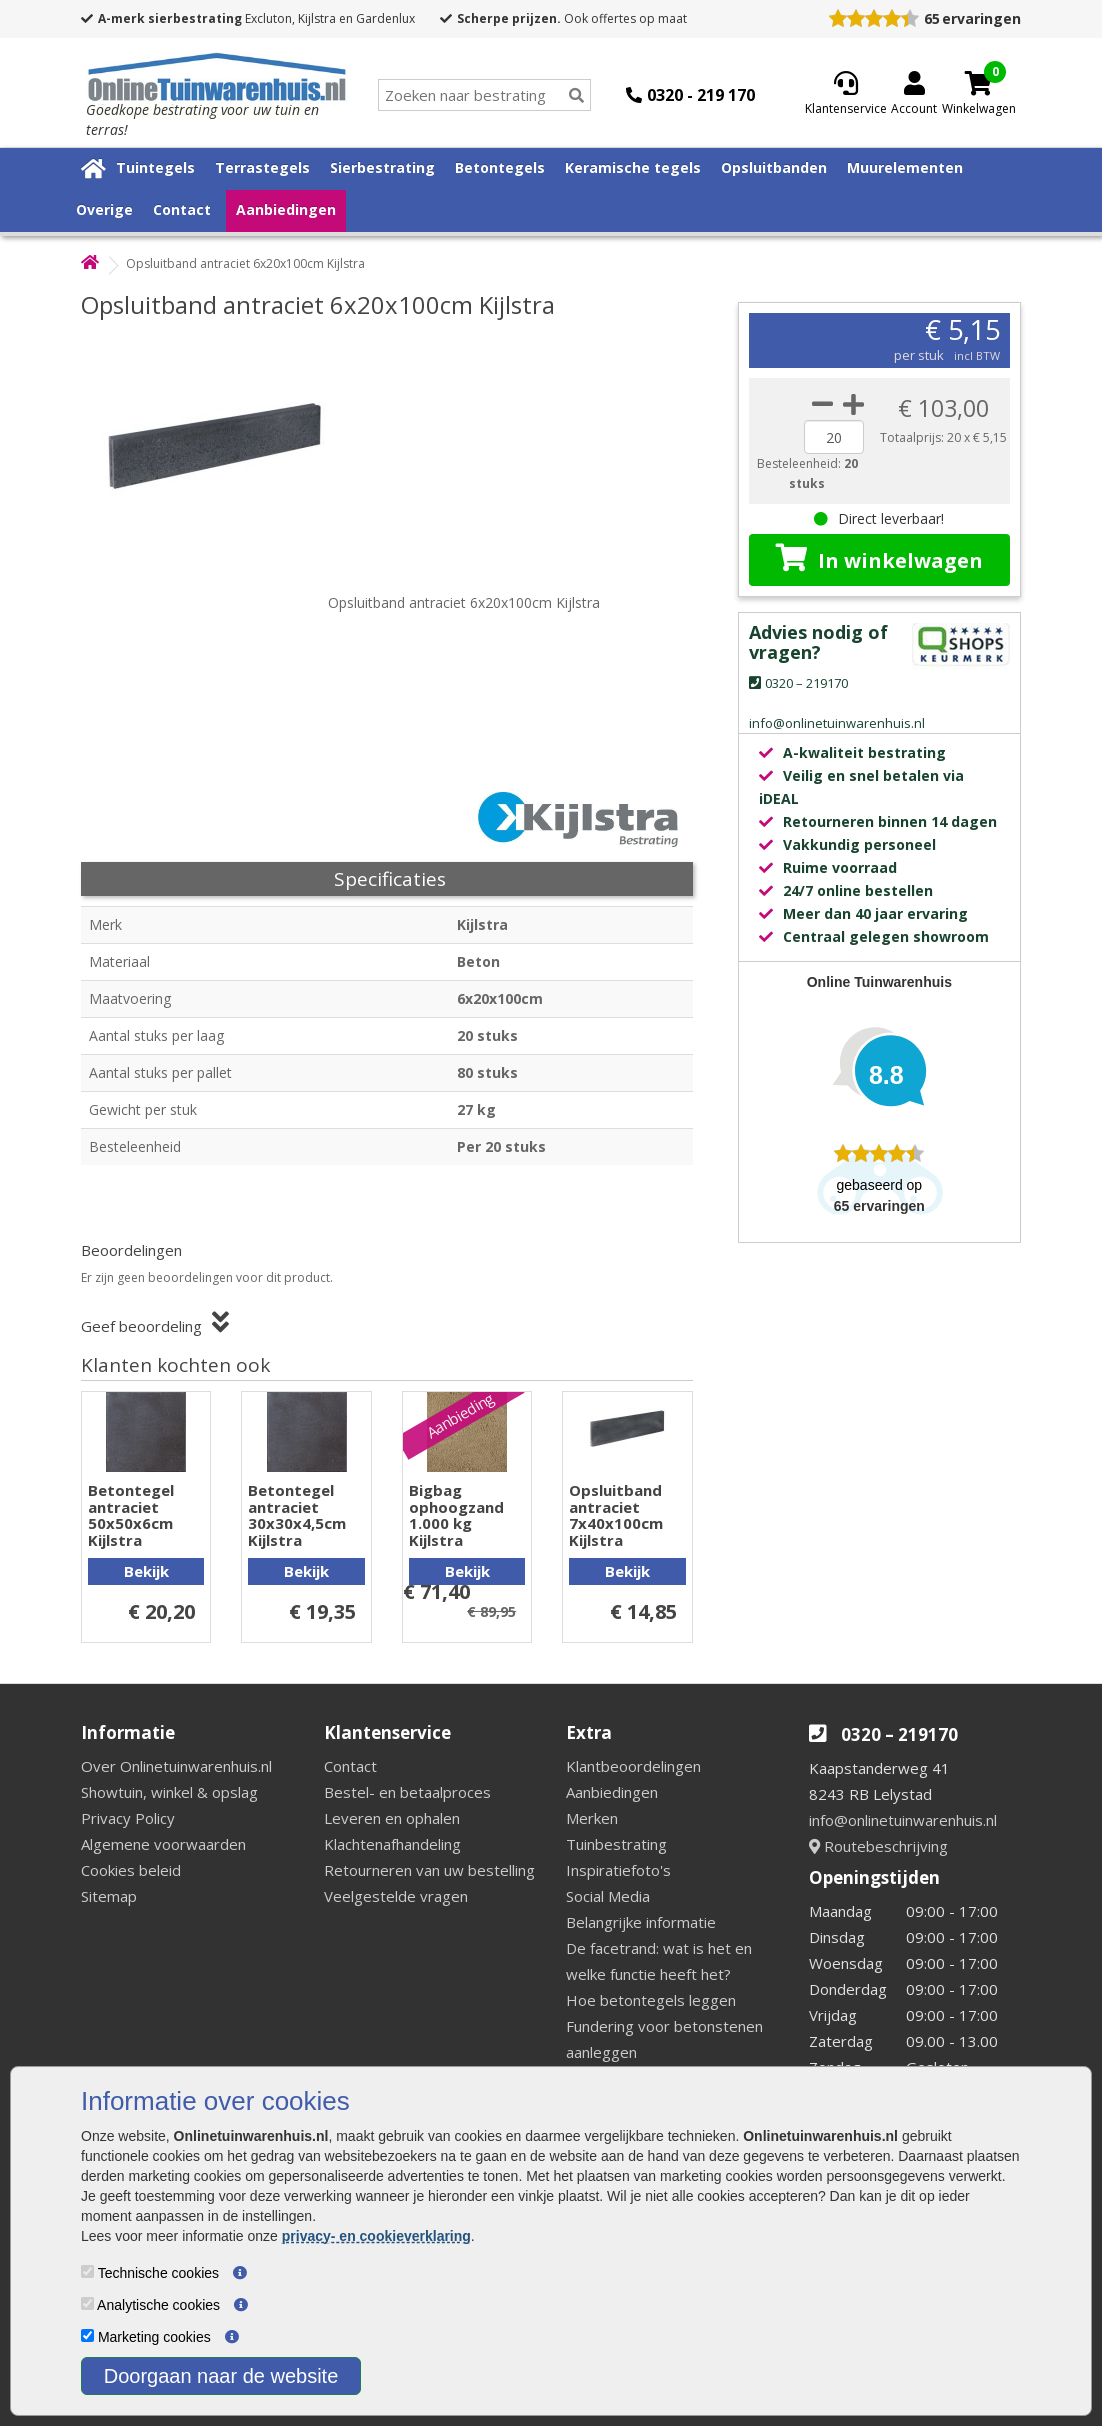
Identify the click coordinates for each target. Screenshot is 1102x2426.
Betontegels (500, 167)
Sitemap (109, 1896)
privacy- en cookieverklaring (376, 2236)
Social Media (608, 1896)
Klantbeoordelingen (633, 1766)
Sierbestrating (382, 167)
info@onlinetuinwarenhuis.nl (903, 1820)
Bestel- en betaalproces (407, 1792)
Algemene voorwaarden (163, 1844)
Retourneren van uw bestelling (429, 1870)
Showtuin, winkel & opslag (169, 1792)
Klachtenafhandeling (392, 1844)
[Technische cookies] (87, 2271)
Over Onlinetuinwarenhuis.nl (176, 1766)
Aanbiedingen (286, 209)
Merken (592, 1818)
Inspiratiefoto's (618, 1870)
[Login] (914, 95)
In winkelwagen (879, 559)
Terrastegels (262, 167)
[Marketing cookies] (87, 2335)
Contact (182, 209)
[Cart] (979, 83)
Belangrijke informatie (641, 1922)
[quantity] (834, 437)
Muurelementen (905, 167)
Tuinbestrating (616, 1844)
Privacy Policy (128, 1818)
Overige (104, 209)
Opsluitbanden (774, 167)
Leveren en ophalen (392, 1818)
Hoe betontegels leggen (651, 2000)
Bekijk (146, 1571)
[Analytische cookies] (87, 2303)
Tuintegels (155, 167)
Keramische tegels (633, 167)
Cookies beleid (131, 1870)
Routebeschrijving (878, 1846)
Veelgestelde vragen (396, 1896)
